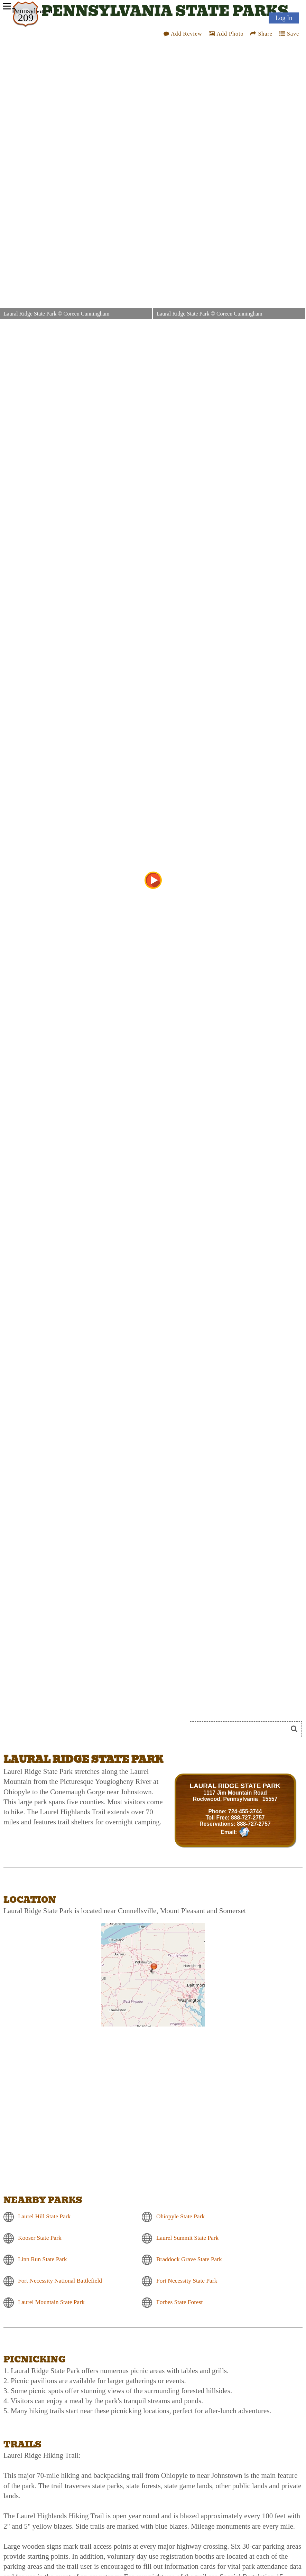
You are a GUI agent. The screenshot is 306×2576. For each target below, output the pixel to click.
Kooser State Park (40, 2237)
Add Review (183, 36)
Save (289, 36)
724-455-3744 (245, 1811)
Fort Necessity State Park (186, 2280)
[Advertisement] (81, 1731)
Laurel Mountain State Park (51, 2301)
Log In (284, 18)
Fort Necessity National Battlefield (60, 2280)
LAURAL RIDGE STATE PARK (235, 1785)
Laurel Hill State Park (44, 2216)
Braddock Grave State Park (189, 2259)
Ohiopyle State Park (180, 2216)
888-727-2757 (248, 1818)
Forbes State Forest (179, 2301)
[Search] (241, 1729)
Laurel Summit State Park (187, 2237)
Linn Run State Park (42, 2259)
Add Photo (226, 36)
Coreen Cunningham (86, 314)
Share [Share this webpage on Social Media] (261, 36)
